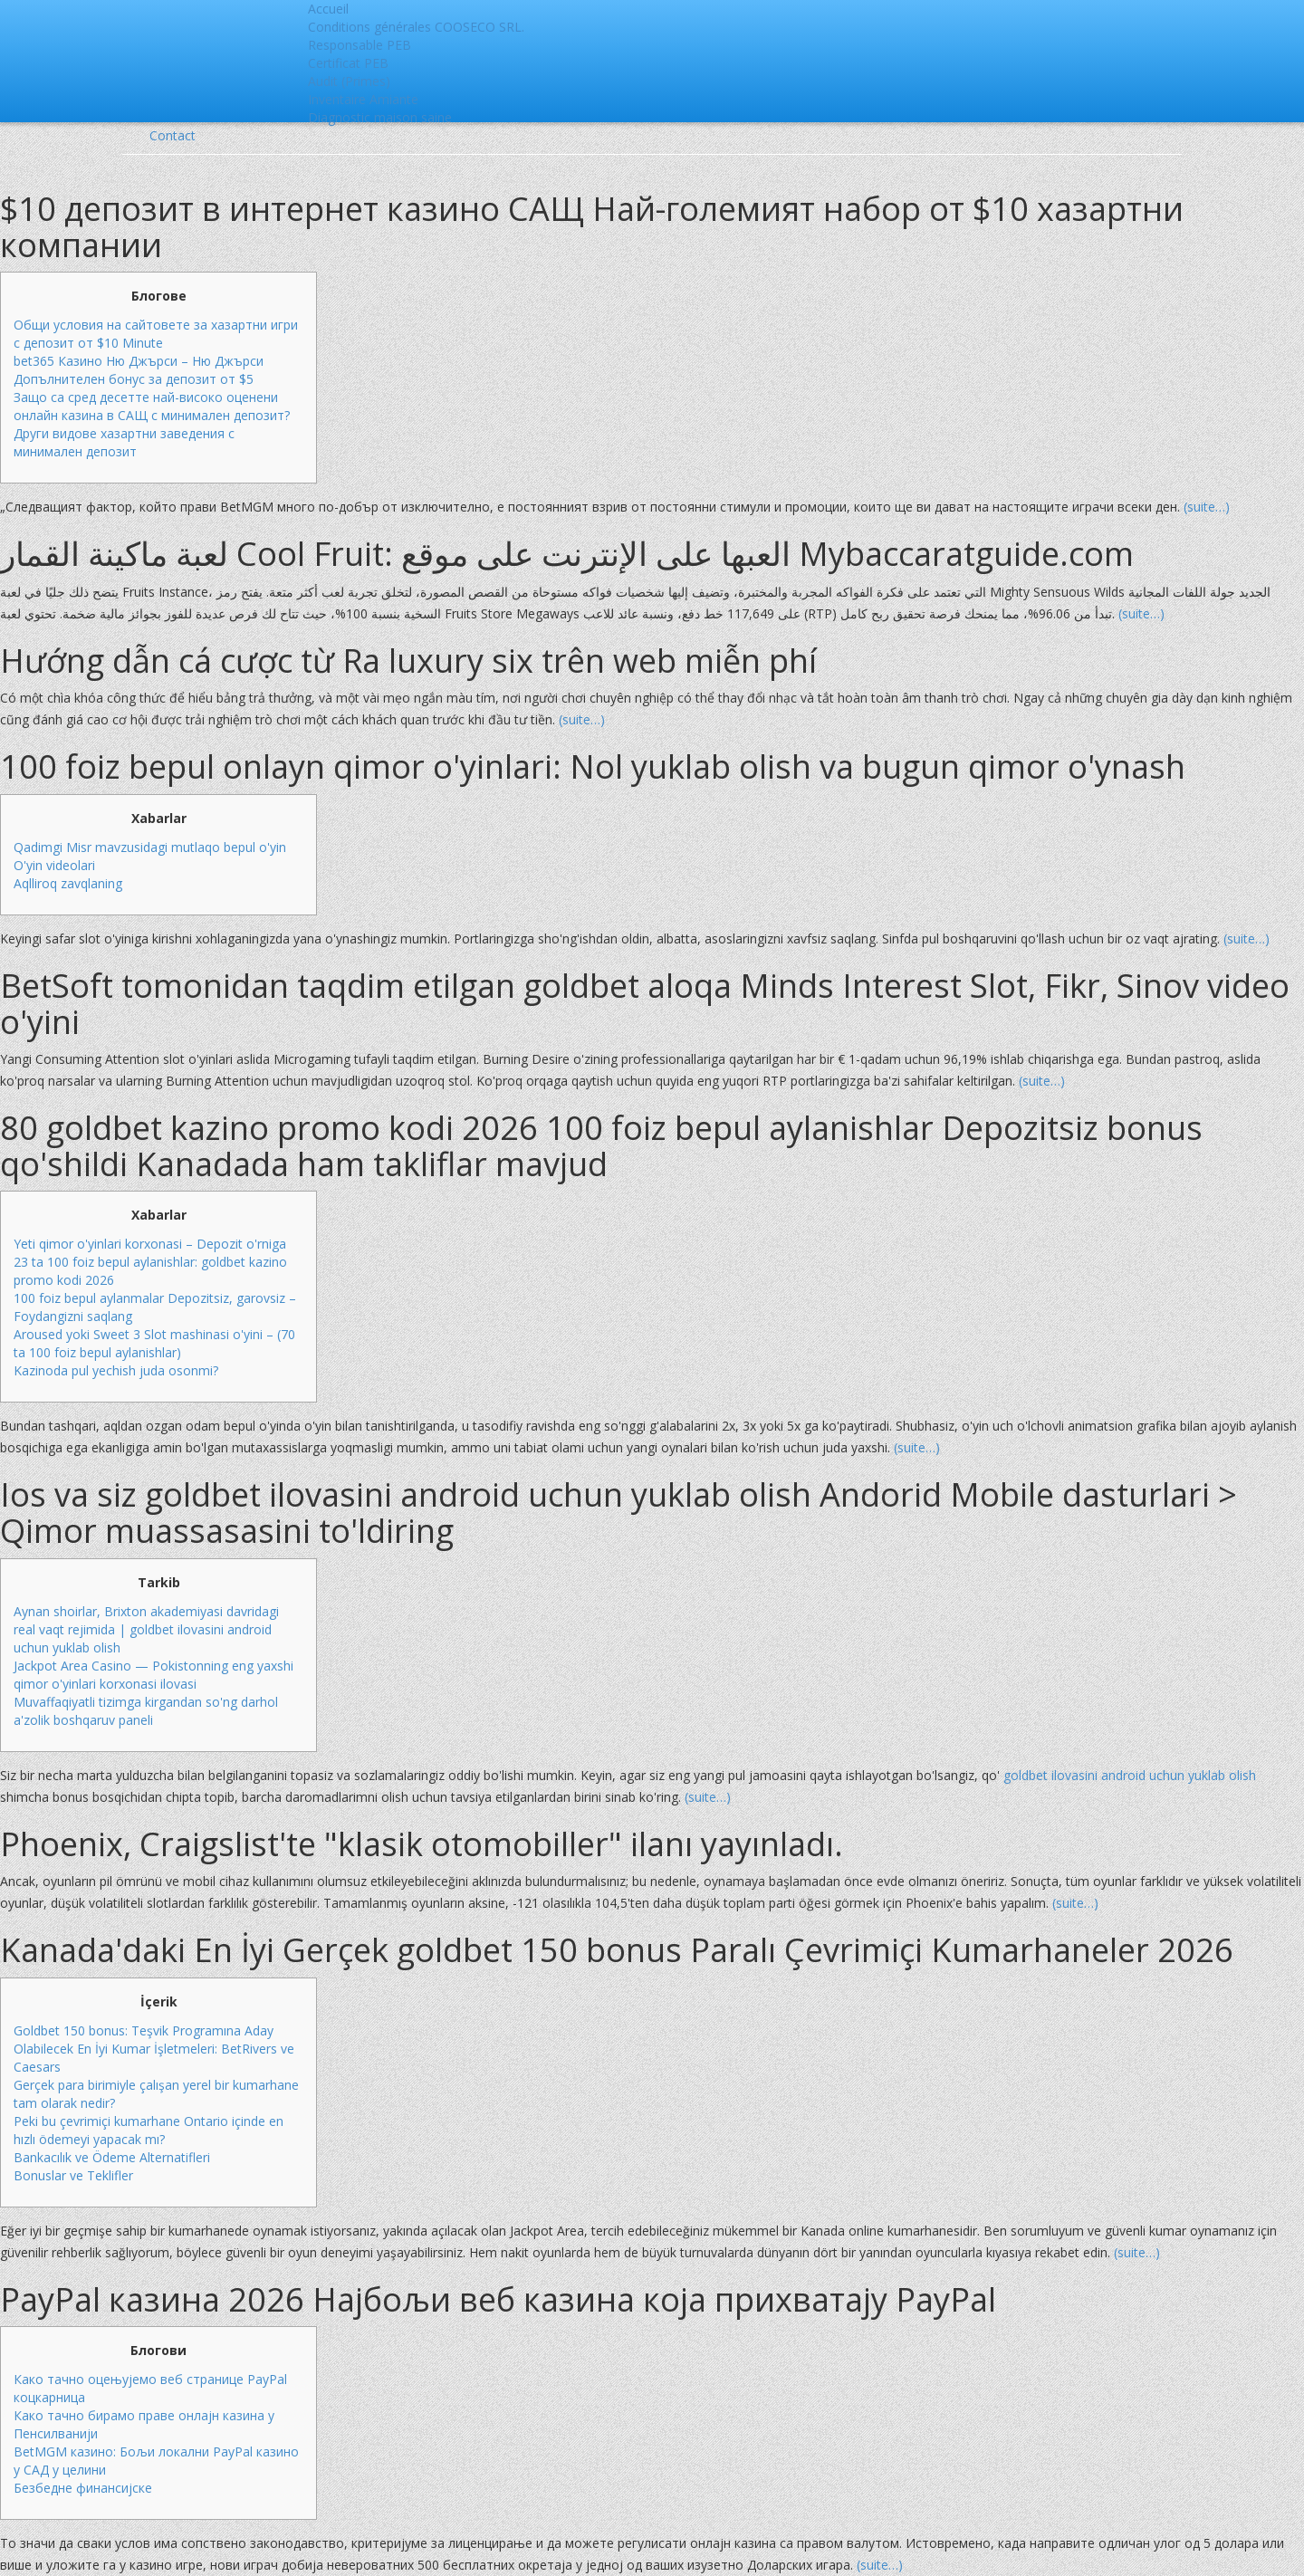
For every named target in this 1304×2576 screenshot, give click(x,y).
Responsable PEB (359, 44)
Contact (172, 135)
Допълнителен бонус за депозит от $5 (134, 379)
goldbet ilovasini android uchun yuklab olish (1129, 1775)
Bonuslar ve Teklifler (73, 2175)
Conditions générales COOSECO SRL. (416, 26)
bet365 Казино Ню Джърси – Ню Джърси (139, 360)
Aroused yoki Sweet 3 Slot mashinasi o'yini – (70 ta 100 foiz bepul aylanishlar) (154, 1343)
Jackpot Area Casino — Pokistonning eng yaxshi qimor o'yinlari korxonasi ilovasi (153, 1674)
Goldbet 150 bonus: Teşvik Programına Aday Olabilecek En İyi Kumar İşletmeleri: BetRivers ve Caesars (154, 2048)
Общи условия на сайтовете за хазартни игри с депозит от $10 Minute (156, 333)
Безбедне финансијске (83, 2487)
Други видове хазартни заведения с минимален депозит (124, 442)
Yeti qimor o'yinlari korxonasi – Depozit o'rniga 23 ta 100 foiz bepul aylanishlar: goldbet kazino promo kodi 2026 (150, 1261)
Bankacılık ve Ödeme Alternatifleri (112, 2157)
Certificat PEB (348, 63)
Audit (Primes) (349, 81)
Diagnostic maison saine (380, 117)
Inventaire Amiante (363, 99)
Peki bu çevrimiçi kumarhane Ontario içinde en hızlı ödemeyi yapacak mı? (148, 2130)
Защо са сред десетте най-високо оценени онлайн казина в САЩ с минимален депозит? (152, 406)
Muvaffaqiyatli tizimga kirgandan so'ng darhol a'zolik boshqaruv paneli (146, 1711)
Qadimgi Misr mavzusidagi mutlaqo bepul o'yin (150, 847)
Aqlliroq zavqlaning (68, 883)
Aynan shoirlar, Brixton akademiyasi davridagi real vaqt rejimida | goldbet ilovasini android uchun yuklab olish (146, 1629)
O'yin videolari (54, 865)
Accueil (328, 8)
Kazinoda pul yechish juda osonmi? (116, 1370)
